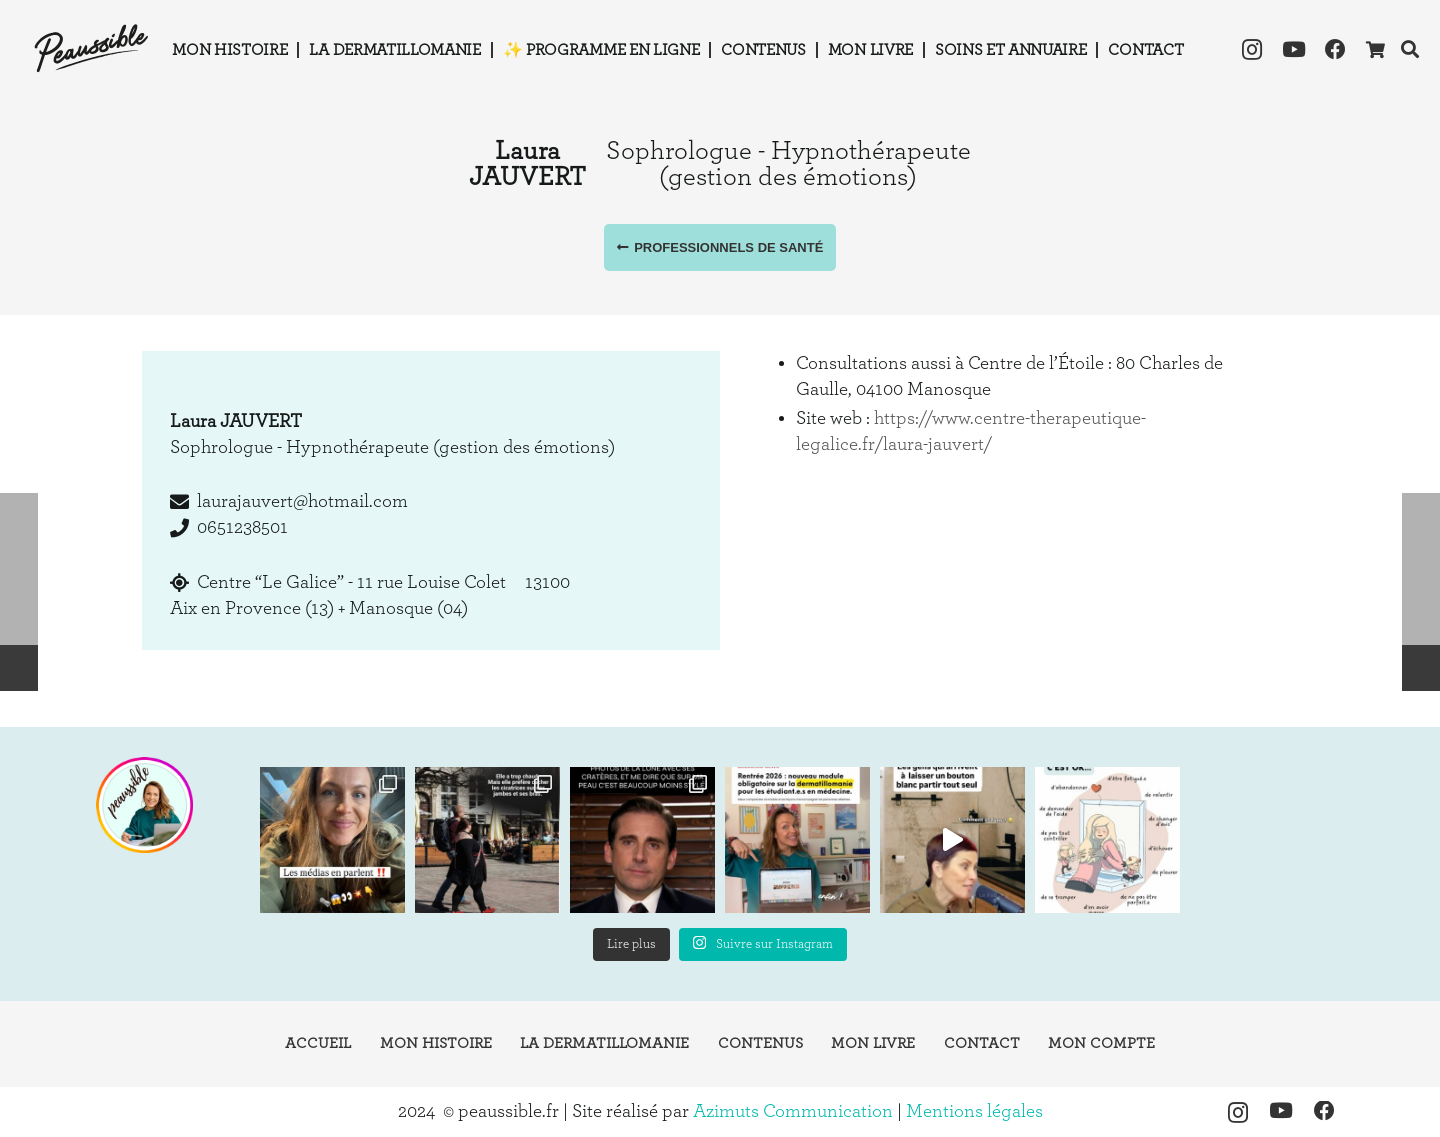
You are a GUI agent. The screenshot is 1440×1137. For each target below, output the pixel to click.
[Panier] (1374, 50)
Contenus (760, 1043)
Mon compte (1101, 1043)
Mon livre (873, 1043)
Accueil (318, 1043)
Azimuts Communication (793, 1111)
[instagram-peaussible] (144, 805)
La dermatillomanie (604, 1043)
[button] (1410, 49)
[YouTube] (1294, 50)
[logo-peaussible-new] (92, 50)
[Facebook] (1336, 50)
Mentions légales (974, 1111)
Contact (982, 1043)
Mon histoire (436, 1043)
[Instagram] (1252, 50)
